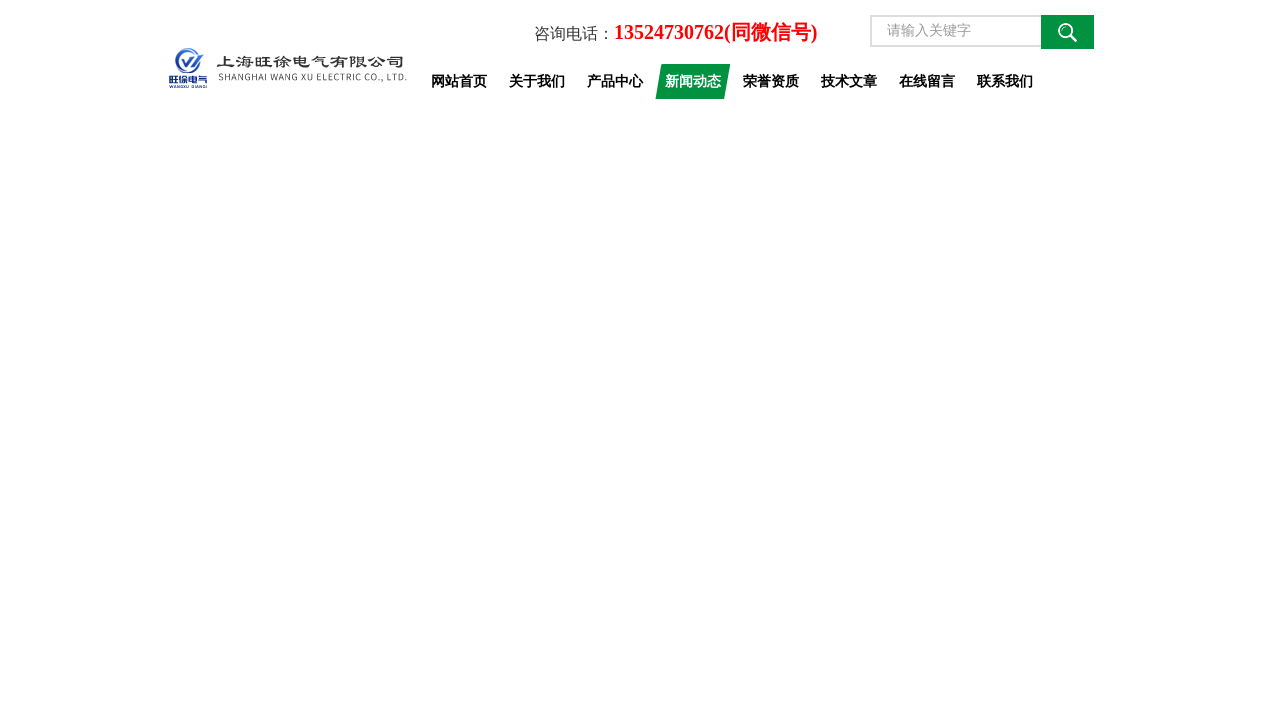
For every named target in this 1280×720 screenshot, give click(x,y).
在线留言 (927, 81)
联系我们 (1005, 81)
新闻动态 (693, 81)
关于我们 (537, 81)
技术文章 (849, 81)
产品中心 (615, 81)
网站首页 (459, 81)
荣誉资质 (771, 81)
